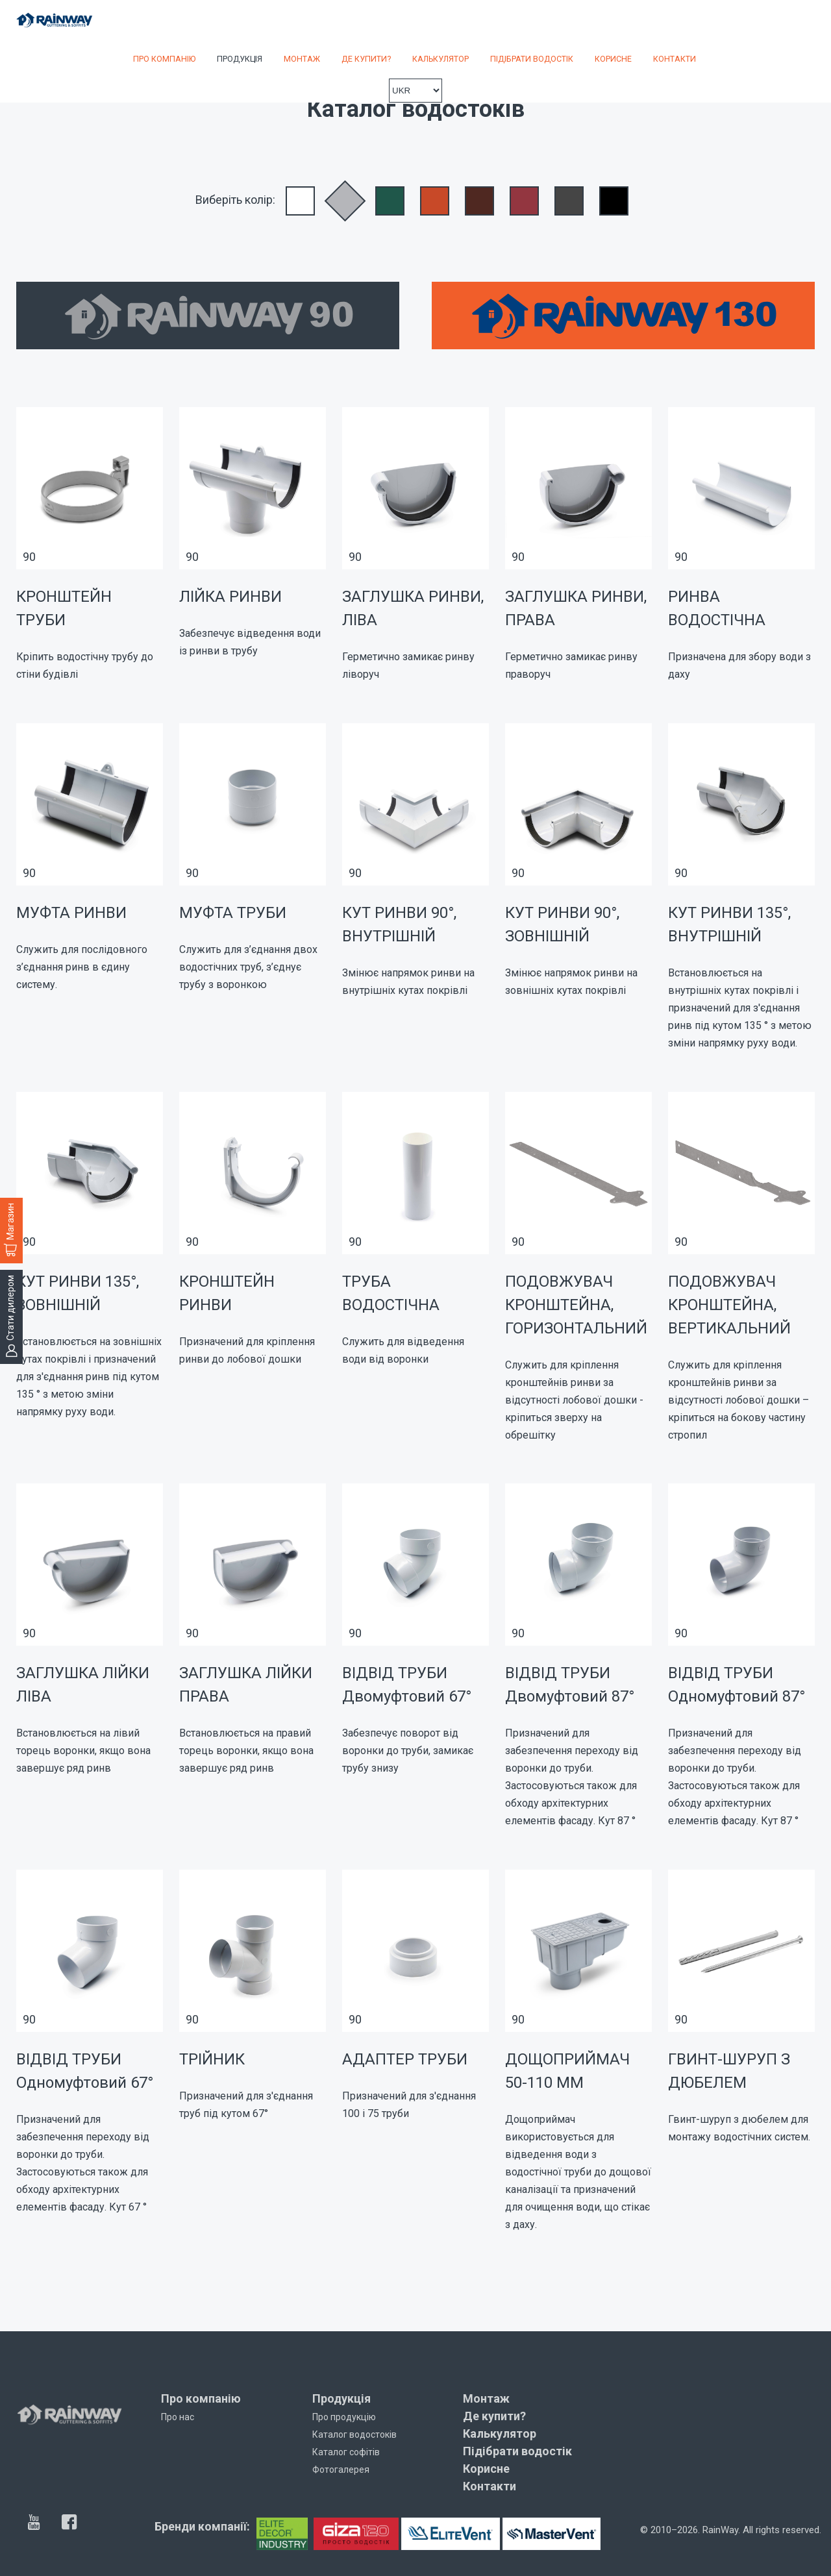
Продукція (239, 59)
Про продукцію (344, 2417)
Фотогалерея (340, 2469)
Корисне (613, 59)
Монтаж (302, 59)
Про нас (177, 2417)
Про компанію (164, 59)
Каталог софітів (346, 2452)
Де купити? (366, 59)
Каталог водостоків (354, 2434)
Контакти (674, 59)
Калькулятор (440, 59)
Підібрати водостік (531, 59)
